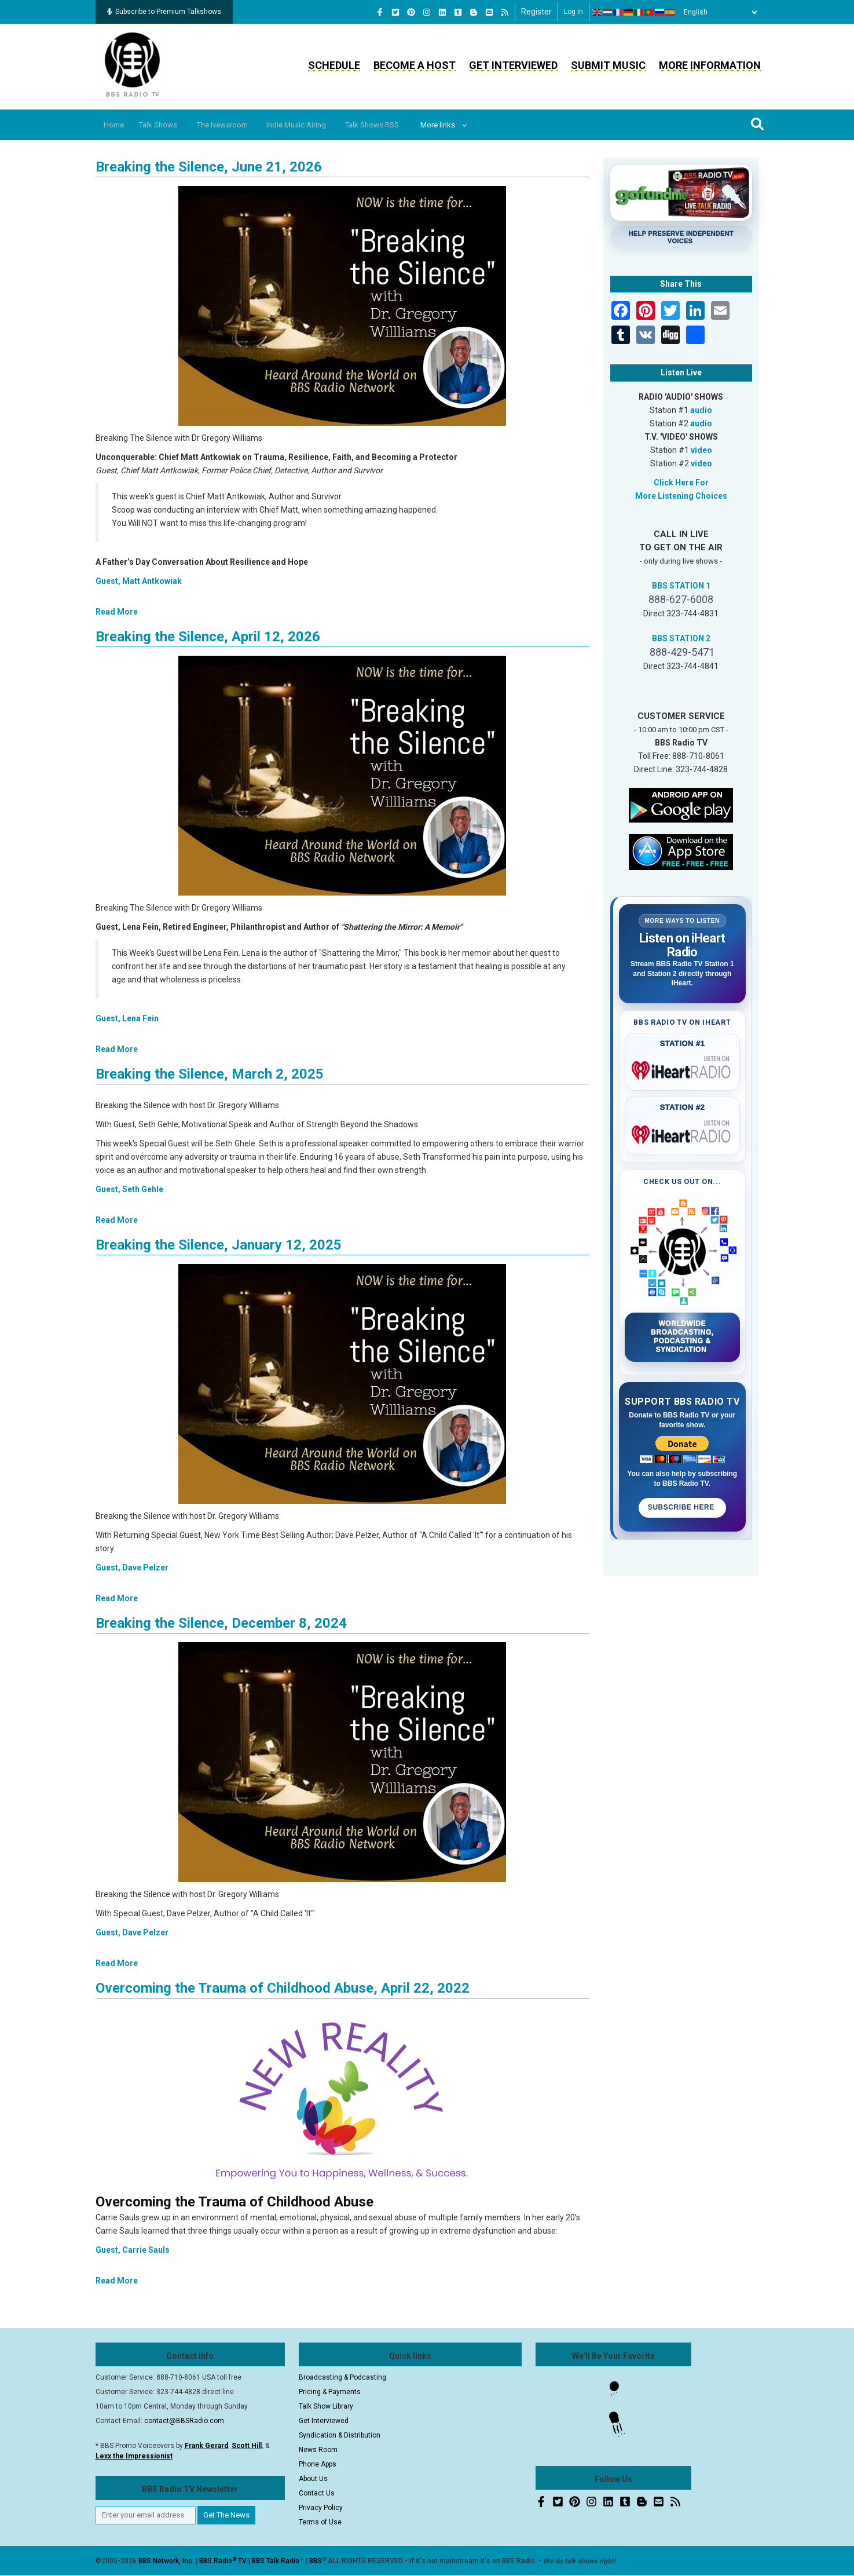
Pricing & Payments (330, 2392)
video (701, 450)
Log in (573, 12)
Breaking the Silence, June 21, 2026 (209, 167)
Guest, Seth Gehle (129, 1189)
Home (117, 124)
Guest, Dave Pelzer (132, 1567)
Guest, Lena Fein (127, 1018)
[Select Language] (717, 12)
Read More (117, 611)
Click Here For (681, 482)
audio (701, 410)
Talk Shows (167, 124)
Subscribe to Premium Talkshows (164, 12)
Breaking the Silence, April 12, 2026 (208, 637)
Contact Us (317, 2493)
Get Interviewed (513, 65)
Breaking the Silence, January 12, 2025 (219, 1245)
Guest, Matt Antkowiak (139, 581)
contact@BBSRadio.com (184, 2421)
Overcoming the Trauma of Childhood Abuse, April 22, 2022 (283, 1988)
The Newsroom (237, 124)
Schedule (334, 65)
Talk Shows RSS (401, 124)
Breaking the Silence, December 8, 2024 (221, 1623)
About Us (313, 2479)
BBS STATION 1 (681, 585)
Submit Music (608, 65)
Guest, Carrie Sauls (133, 2250)
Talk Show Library (326, 2406)
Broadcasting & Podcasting (342, 2377)
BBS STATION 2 (681, 638)
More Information (710, 65)
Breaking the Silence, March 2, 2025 (210, 1074)
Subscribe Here (682, 1507)
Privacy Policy (321, 2508)
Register (536, 11)
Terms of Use (320, 2522)
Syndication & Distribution (339, 2435)
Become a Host (414, 65)
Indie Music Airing (319, 124)
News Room (318, 2450)
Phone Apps (317, 2464)
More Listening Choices (681, 495)
